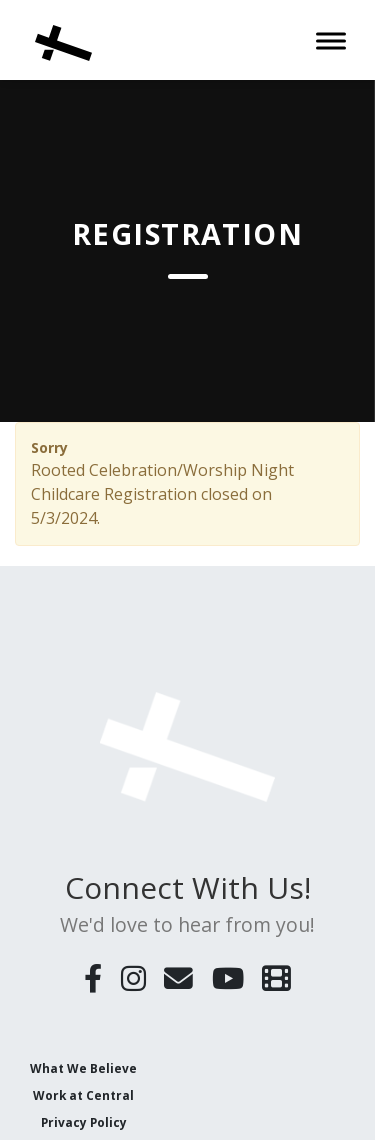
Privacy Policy (84, 1122)
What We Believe (83, 1068)
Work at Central (83, 1095)
